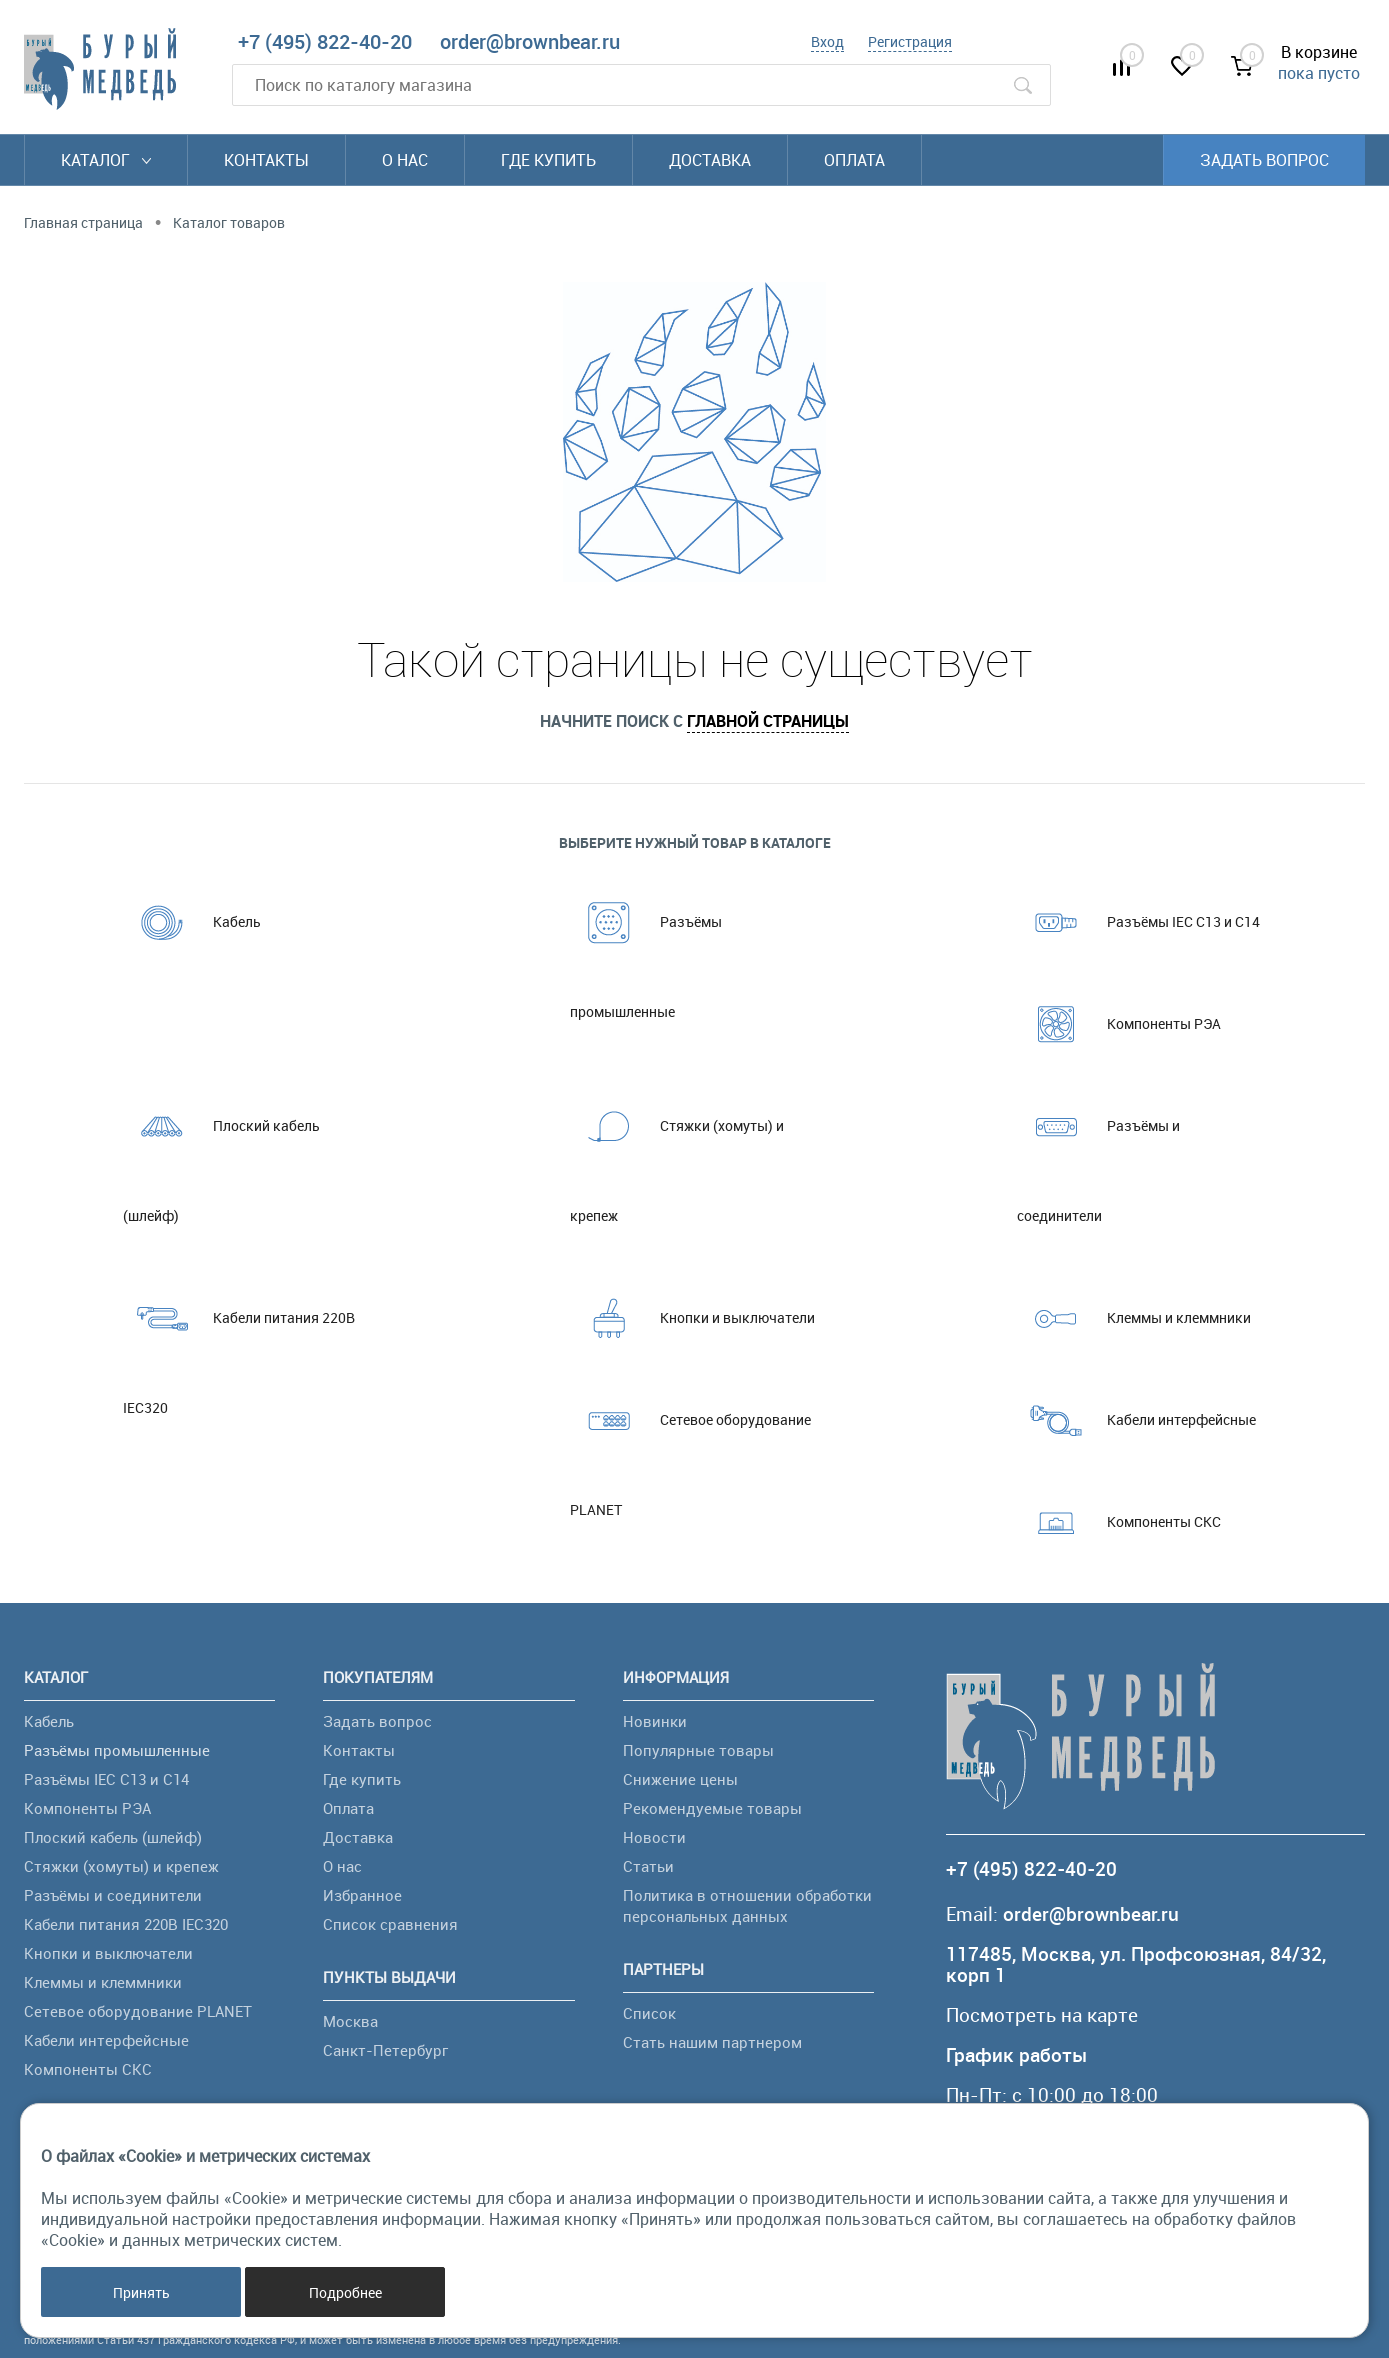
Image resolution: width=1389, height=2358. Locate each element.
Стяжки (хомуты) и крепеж (677, 1153)
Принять (141, 2292)
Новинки (655, 1721)
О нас (405, 160)
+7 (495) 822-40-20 (325, 41)
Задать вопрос (1264, 160)
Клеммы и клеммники (1134, 1318)
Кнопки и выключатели (692, 1318)
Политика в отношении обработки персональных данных (747, 1905)
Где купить (548, 160)
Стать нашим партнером (712, 2042)
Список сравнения (390, 1924)
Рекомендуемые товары (712, 1808)
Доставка (710, 160)
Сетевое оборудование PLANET (690, 1447)
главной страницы (768, 721)
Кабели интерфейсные (1136, 1420)
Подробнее (345, 2292)
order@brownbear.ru (530, 41)
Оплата (854, 160)
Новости (654, 1837)
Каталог (106, 160)
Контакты (266, 160)
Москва (350, 2021)
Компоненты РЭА (1119, 1024)
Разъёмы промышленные (646, 949)
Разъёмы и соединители (1098, 1153)
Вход (827, 41)
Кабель (192, 922)
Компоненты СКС (1119, 1522)
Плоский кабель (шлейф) (221, 1153)
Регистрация (910, 41)
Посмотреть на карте (1042, 2015)
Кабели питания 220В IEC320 (239, 1345)
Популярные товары (698, 1750)
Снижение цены (680, 1779)
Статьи (648, 1866)
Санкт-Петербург (385, 2050)
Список (649, 2013)
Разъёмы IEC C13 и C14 (1138, 922)
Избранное (362, 1895)
